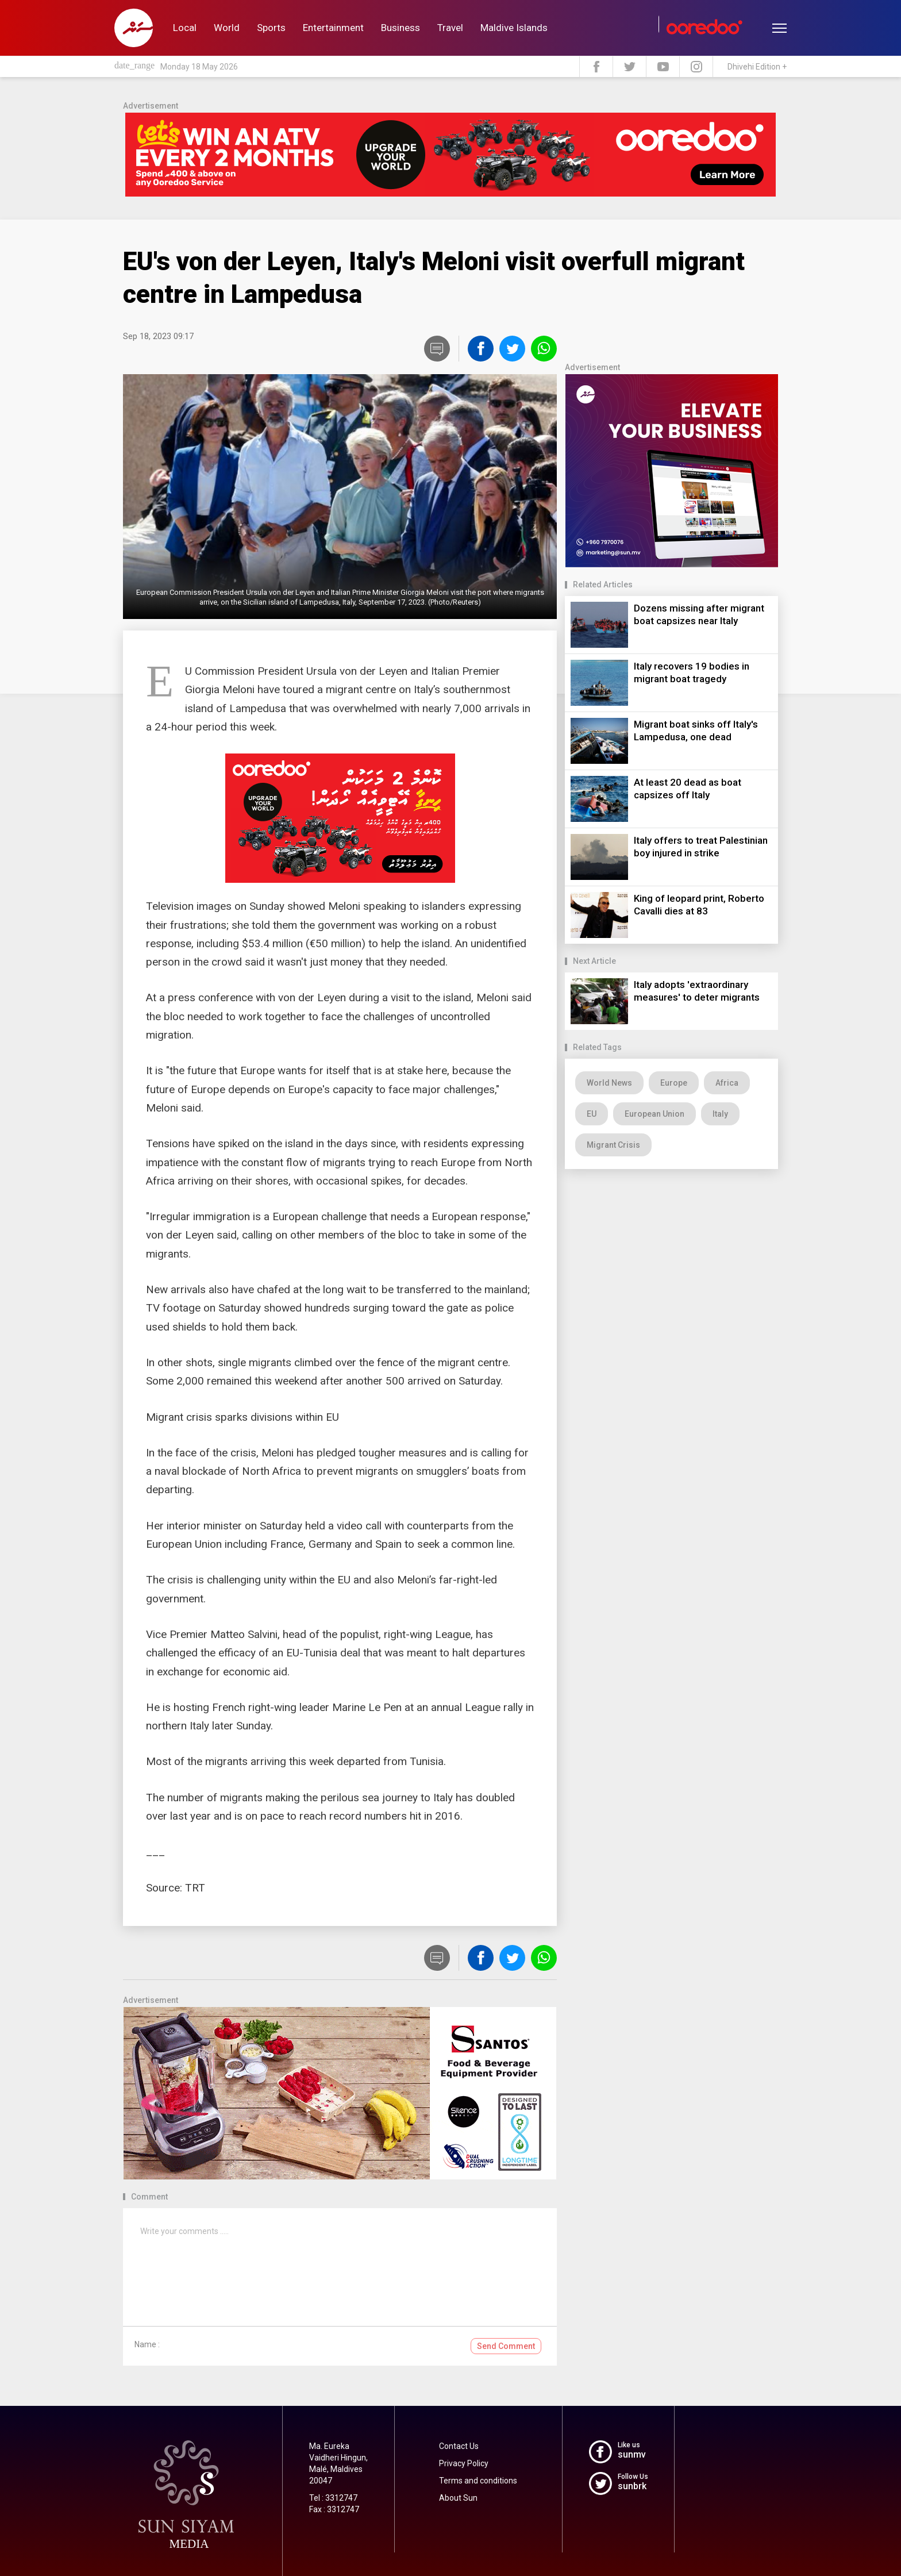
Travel (450, 27)
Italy (720, 1113)
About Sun (458, 2497)
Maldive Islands (514, 27)
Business (400, 27)
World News (609, 1082)
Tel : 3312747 (333, 2497)
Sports (271, 27)
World (227, 27)
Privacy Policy (463, 2463)
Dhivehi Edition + (757, 66)
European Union (654, 1113)
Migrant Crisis (613, 1144)
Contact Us (459, 2446)
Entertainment (333, 27)
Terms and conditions (478, 2480)
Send (506, 2346)
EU (591, 1113)
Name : (147, 2344)
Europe (673, 1082)
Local (185, 27)
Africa (726, 1082)
